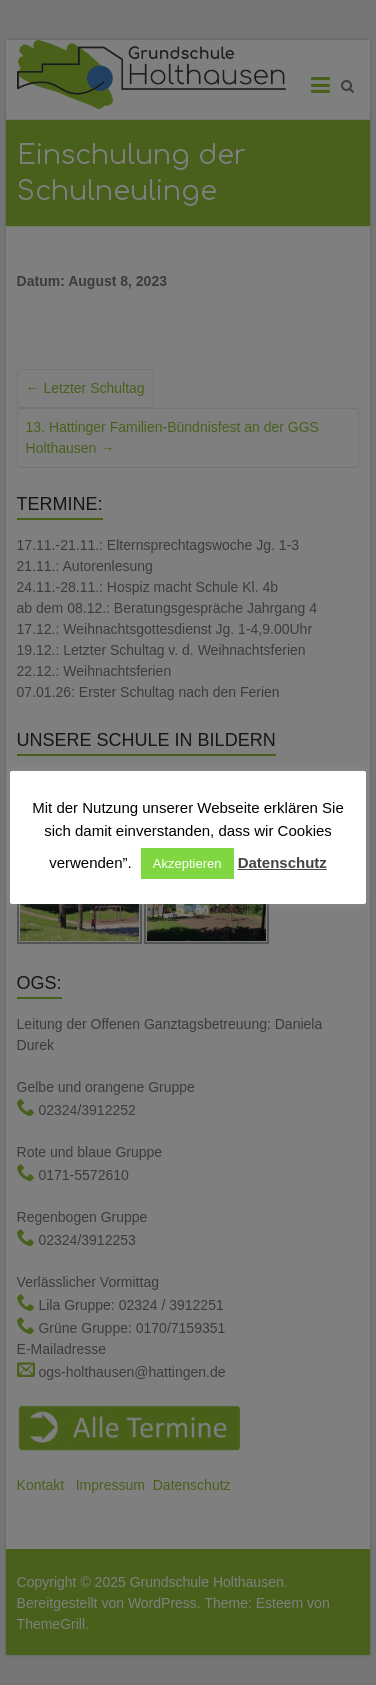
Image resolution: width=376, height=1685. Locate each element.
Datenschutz (282, 862)
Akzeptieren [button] (187, 863)
